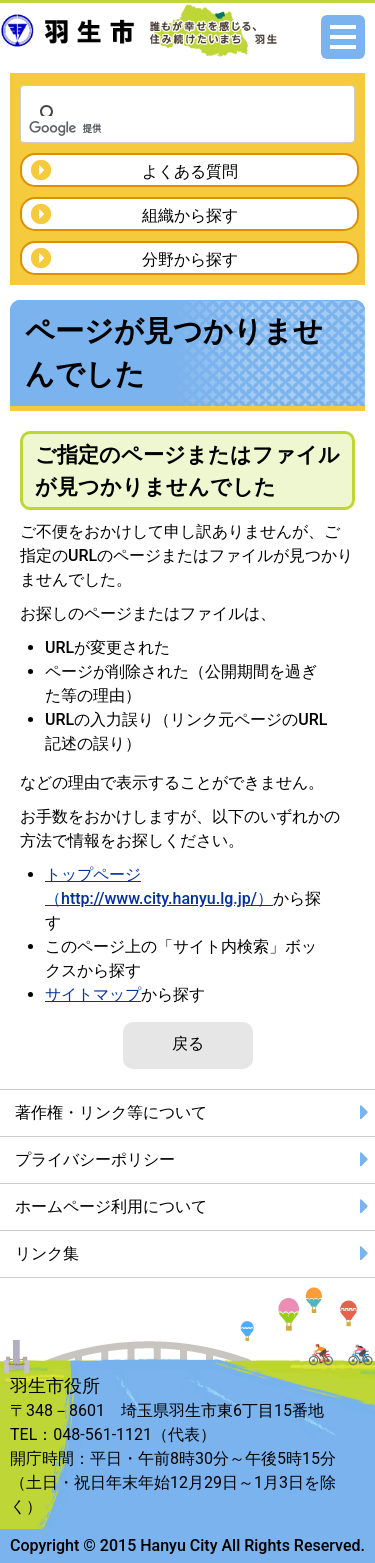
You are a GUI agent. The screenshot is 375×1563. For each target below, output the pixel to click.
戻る (188, 1043)
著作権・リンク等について (111, 1112)
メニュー (343, 37)
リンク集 (47, 1253)
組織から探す (190, 215)
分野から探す (190, 259)
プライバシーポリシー (95, 1159)
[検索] (161, 128)
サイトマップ (93, 994)
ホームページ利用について (111, 1206)
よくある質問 (190, 171)
